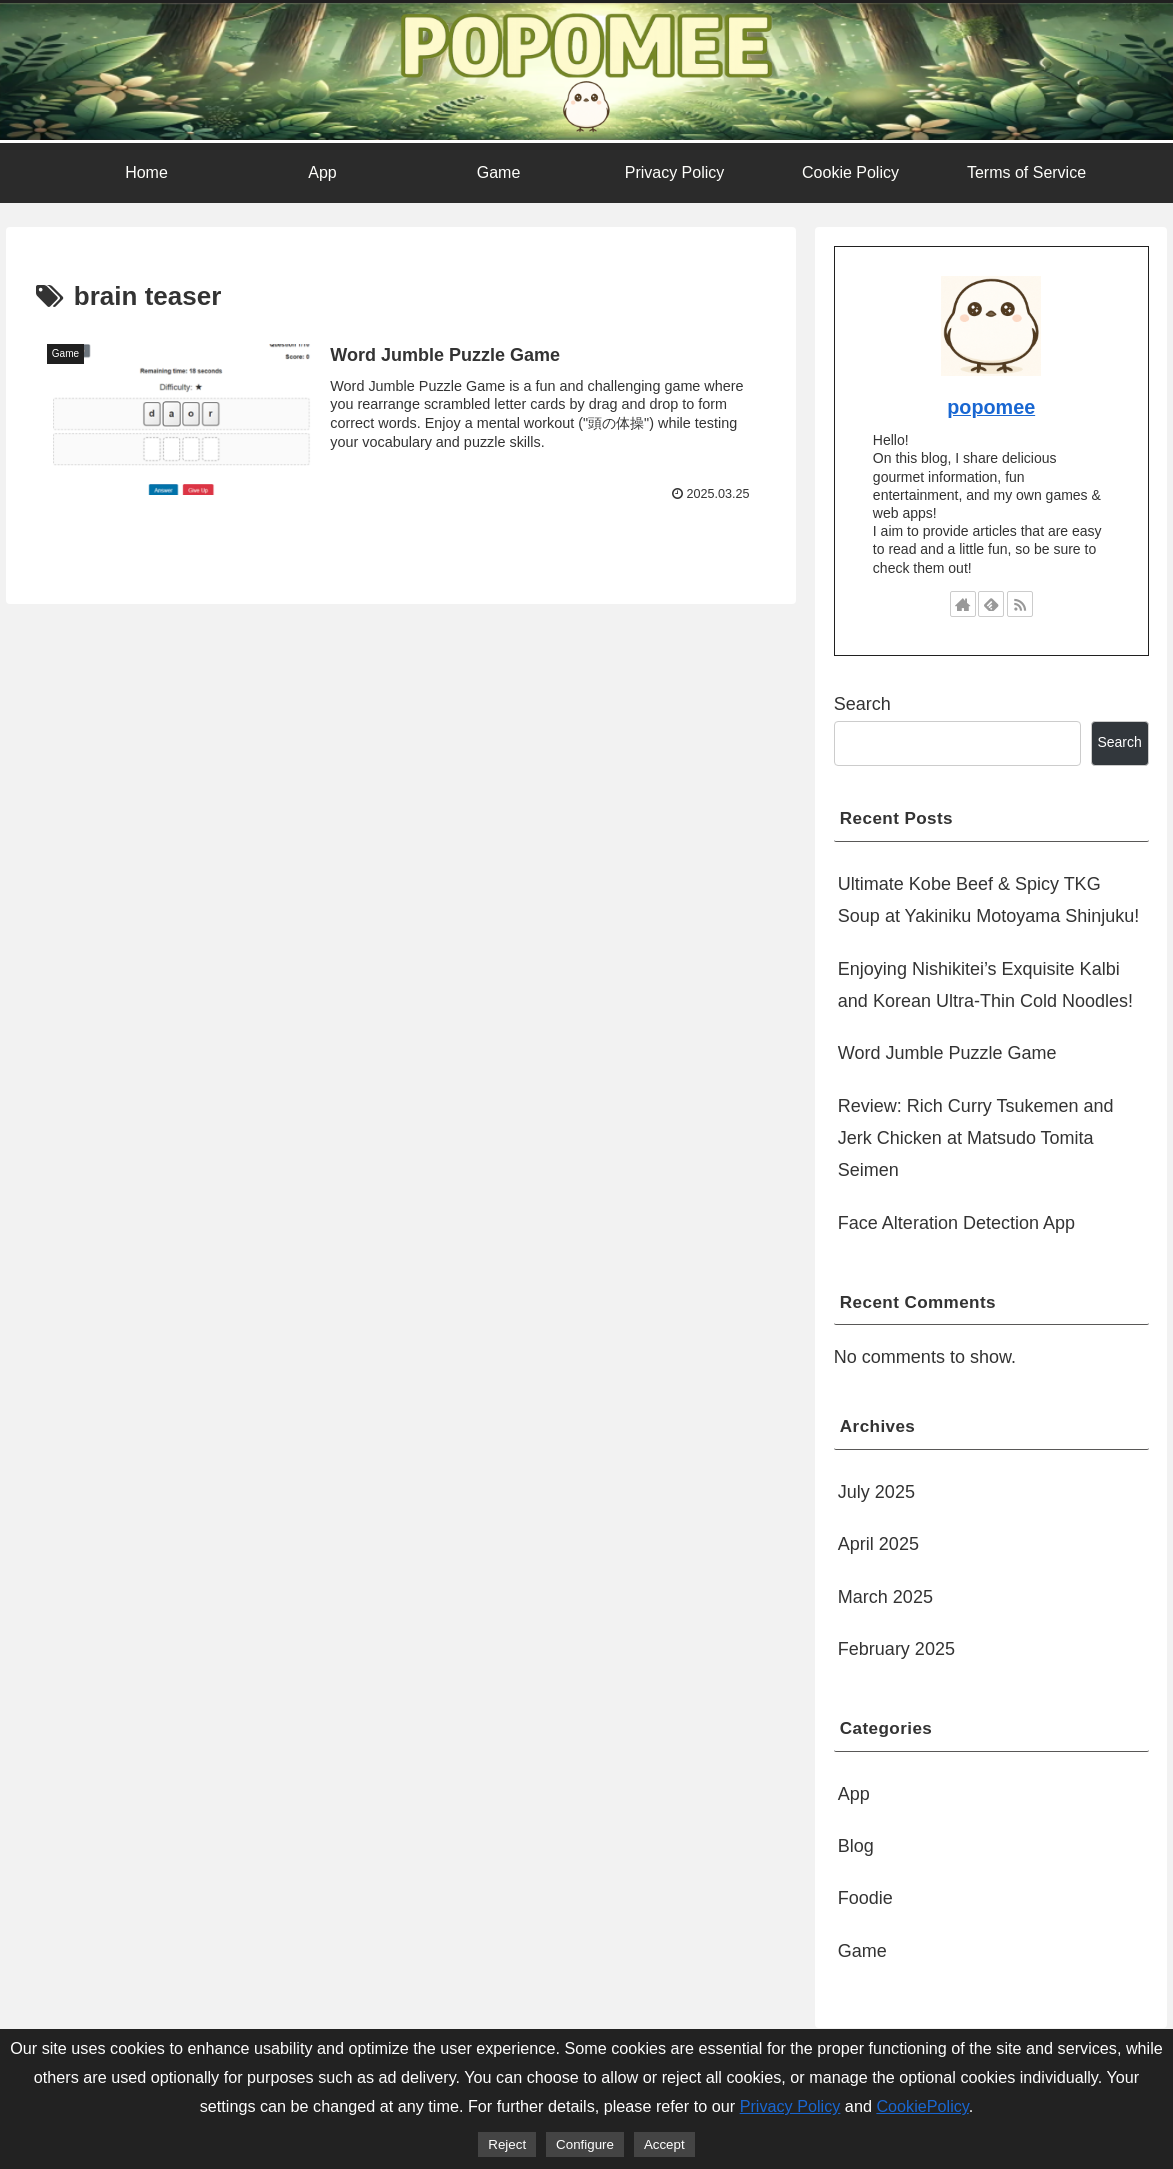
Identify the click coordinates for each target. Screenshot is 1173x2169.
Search (862, 704)
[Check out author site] (963, 604)
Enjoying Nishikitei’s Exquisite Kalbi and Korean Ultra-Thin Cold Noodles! (985, 985)
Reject (507, 2144)
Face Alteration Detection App (956, 1223)
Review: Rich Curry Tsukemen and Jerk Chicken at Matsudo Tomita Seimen (976, 1138)
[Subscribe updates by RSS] (1020, 604)
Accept (664, 2144)
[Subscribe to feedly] (991, 604)
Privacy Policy (790, 2106)
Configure (585, 2144)
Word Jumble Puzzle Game (947, 1053)
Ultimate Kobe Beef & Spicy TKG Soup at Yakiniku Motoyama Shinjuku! (989, 900)
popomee (991, 407)
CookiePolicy (922, 2106)
